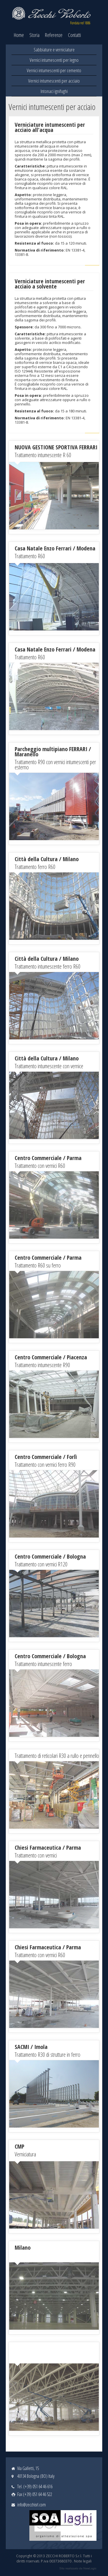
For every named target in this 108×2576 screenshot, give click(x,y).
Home (19, 34)
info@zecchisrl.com (31, 2504)
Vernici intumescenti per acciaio (54, 80)
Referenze (53, 34)
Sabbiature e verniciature (54, 49)
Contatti (74, 34)
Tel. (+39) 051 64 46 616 (34, 2486)
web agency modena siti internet (77, 2568)
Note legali (83, 2561)
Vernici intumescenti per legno (54, 60)
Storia (34, 34)
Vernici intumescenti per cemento (54, 70)
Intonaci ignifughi (54, 91)
